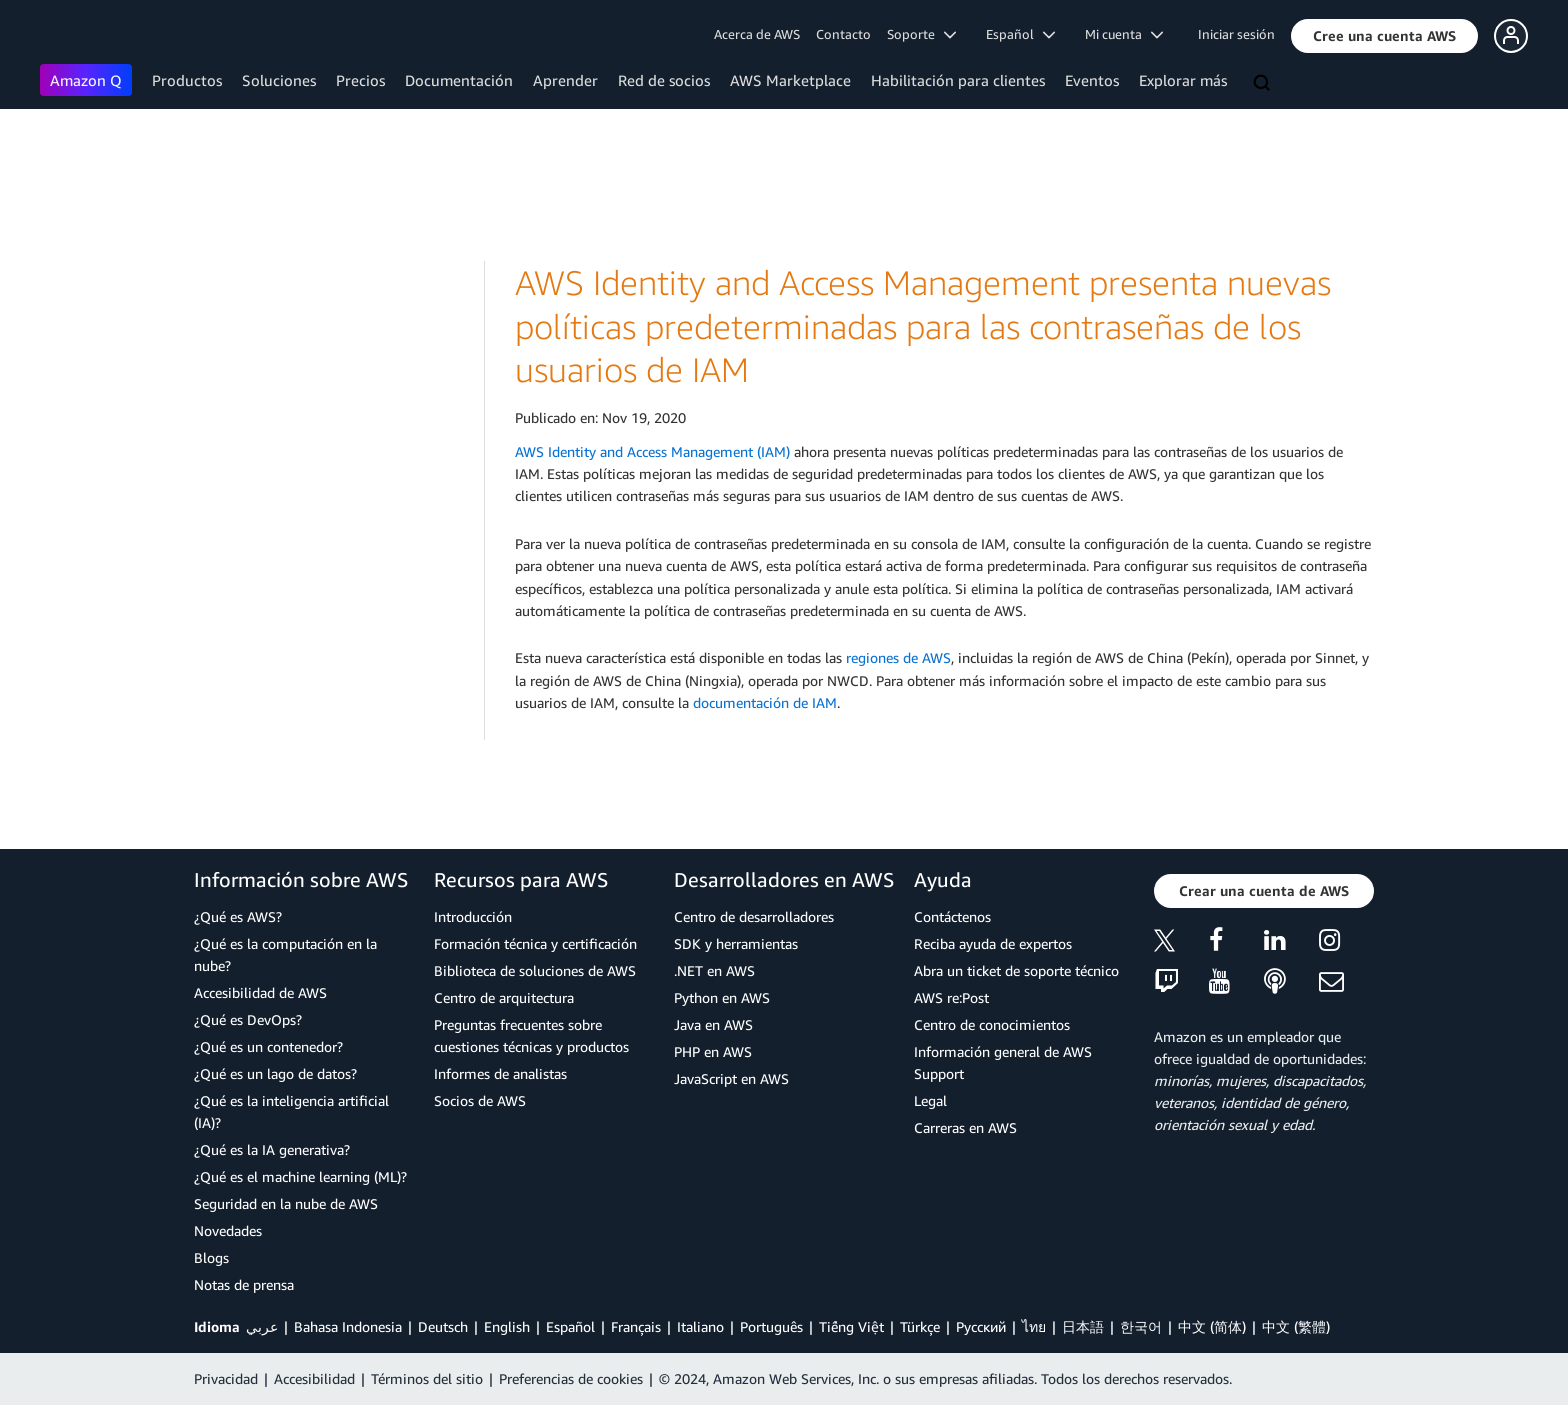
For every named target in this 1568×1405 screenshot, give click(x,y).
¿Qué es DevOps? (248, 1019)
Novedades (228, 1230)
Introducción (473, 916)
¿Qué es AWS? (238, 916)
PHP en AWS (713, 1051)
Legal (930, 1100)
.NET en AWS (714, 970)
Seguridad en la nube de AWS (286, 1203)
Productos (187, 80)
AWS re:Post (951, 997)
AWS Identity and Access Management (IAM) (652, 451)
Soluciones (279, 80)
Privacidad (226, 1378)
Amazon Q (86, 80)
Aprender (565, 80)
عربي (262, 1326)
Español (570, 1326)
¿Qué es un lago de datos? (275, 1073)
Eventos (1092, 80)
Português (771, 1326)
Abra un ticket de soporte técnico (1016, 970)
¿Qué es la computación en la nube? (285, 954)
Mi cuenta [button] (1124, 34)
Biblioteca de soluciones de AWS (535, 970)
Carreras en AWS (965, 1127)
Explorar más (1183, 80)
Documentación (459, 80)
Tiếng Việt (851, 1326)
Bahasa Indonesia (348, 1326)
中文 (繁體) (1296, 1326)
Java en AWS (713, 1024)
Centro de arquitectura (504, 997)
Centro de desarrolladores (754, 916)
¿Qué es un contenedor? (268, 1046)
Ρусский (981, 1326)
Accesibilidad (314, 1378)
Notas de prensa (244, 1284)
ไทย (1034, 1326)
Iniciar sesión (1236, 34)
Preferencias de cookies (571, 1378)
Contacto (843, 34)
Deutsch (443, 1326)
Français (636, 1326)
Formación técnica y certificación (535, 943)
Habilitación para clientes (958, 80)
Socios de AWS (480, 1100)
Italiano (700, 1326)
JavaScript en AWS (731, 1078)
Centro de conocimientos (992, 1024)
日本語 (1083, 1326)
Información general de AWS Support (1003, 1062)
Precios (360, 80)
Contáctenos (952, 916)
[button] (1384, 36)
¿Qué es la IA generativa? (272, 1149)
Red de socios (664, 80)
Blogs (211, 1257)
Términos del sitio (427, 1378)
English (507, 1326)
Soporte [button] (921, 34)
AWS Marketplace (790, 80)
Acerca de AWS (757, 34)
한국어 (1141, 1326)
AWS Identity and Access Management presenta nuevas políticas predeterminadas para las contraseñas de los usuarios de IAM (923, 326)
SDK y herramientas (736, 943)
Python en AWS (722, 997)
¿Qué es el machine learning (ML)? (300, 1176)
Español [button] (1020, 34)
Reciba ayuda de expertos (993, 943)
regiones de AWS (898, 657)
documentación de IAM (765, 702)
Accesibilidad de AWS (260, 992)
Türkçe (920, 1326)
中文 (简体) (1212, 1326)
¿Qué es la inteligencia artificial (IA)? (291, 1111)
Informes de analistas (500, 1073)
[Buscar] (1264, 84)
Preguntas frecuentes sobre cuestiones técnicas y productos (531, 1035)
